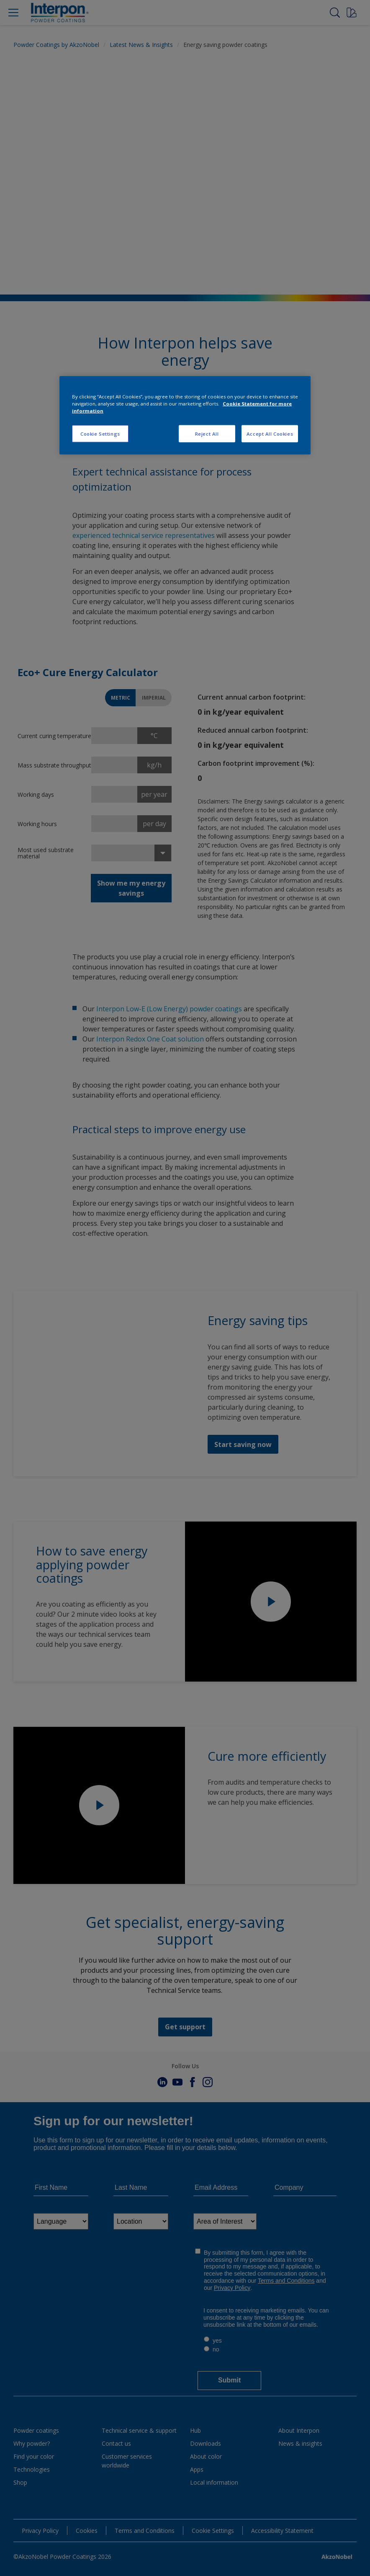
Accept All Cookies (270, 433)
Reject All (207, 433)
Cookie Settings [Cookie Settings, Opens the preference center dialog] (100, 433)
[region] (185, 415)
